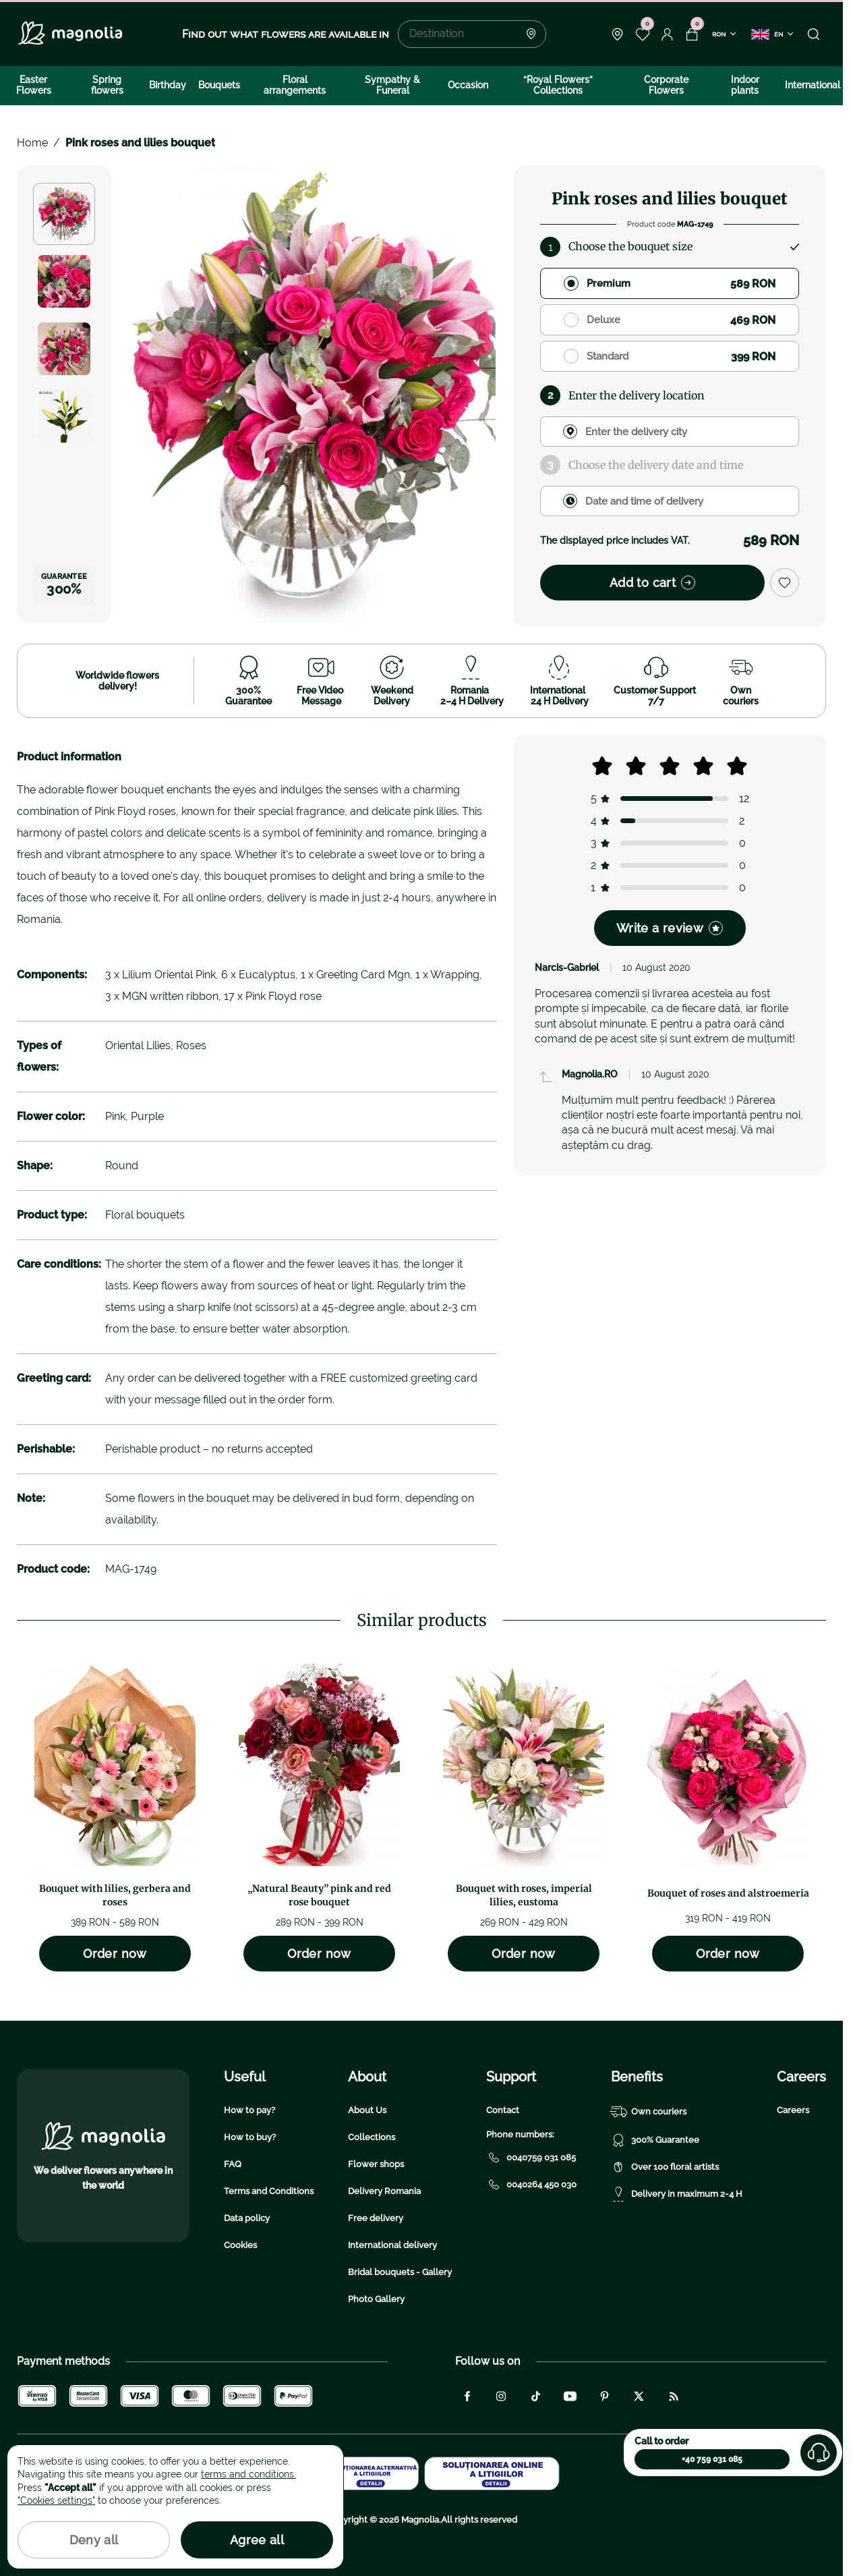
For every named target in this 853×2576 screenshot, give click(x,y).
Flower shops (376, 2164)
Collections (371, 2137)
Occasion (468, 85)
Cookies (240, 2245)
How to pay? (249, 2110)
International (812, 85)
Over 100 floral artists (665, 2167)
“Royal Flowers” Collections (558, 85)
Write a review (669, 928)
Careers (793, 2110)
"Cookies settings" (56, 2500)
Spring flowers (107, 85)
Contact (502, 2110)
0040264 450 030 (531, 2184)
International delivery (392, 2245)
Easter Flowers (33, 85)
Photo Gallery (376, 2299)
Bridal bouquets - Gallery (400, 2272)
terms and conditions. (248, 2474)
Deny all (94, 2540)
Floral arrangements (295, 85)
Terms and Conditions (269, 2191)
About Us (367, 2110)
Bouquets (219, 85)
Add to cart (652, 583)
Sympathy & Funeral (392, 85)
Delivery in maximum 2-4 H (676, 2194)
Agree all (257, 2540)
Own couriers (648, 2112)
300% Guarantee (655, 2140)
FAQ (232, 2164)
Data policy (247, 2218)
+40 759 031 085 (712, 2459)
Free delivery (375, 2218)
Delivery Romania (384, 2191)
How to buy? (250, 2137)
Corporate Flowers (666, 85)
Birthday (167, 85)
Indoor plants (745, 85)
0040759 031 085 (531, 2157)
